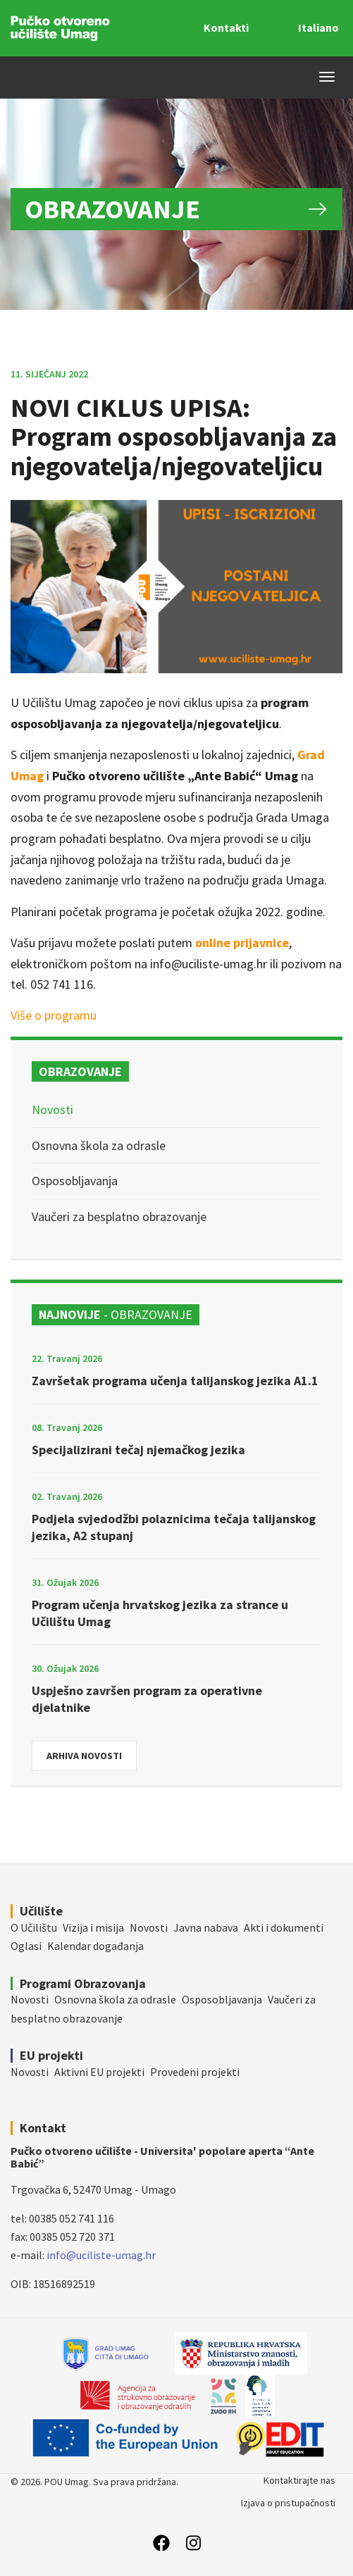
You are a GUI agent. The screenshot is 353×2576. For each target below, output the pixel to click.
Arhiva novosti (84, 1755)
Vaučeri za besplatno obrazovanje (119, 1216)
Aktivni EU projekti (99, 2072)
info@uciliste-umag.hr (101, 2255)
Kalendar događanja (95, 1946)
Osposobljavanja (75, 1181)
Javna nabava (205, 1927)
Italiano (318, 27)
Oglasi (26, 1946)
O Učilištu (34, 1927)
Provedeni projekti (195, 2072)
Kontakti (226, 27)
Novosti (52, 1109)
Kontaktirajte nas (299, 2480)
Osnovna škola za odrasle (99, 1145)
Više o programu (54, 1015)
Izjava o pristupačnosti (288, 2502)
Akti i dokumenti (283, 1927)
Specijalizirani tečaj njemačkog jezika (138, 1450)
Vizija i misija (93, 1927)
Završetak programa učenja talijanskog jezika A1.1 (175, 1381)
